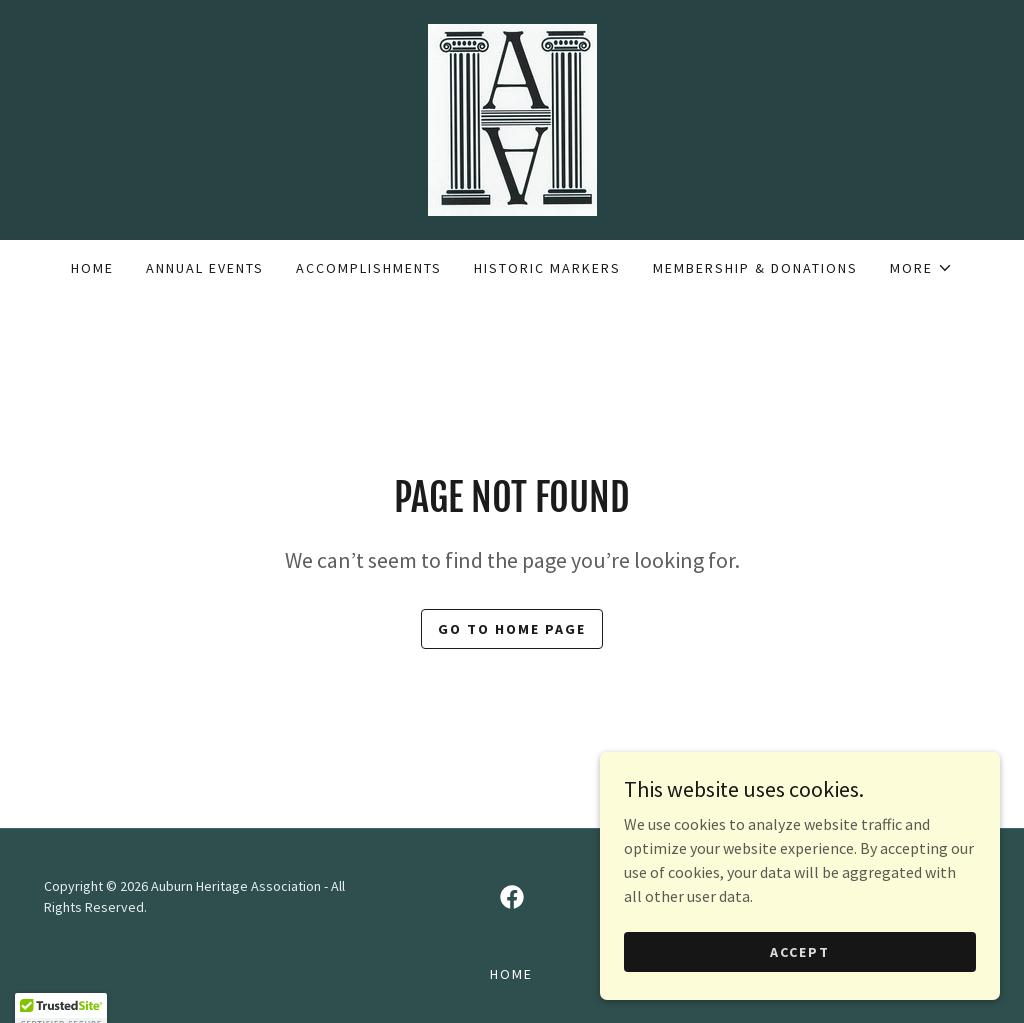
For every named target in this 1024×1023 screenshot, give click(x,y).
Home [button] (511, 974)
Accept (800, 979)
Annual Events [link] (205, 268)
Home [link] (92, 268)
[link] (511, 118)
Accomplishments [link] (369, 268)
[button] (921, 268)
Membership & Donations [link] (755, 268)
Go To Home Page (512, 629)
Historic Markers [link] (547, 268)
